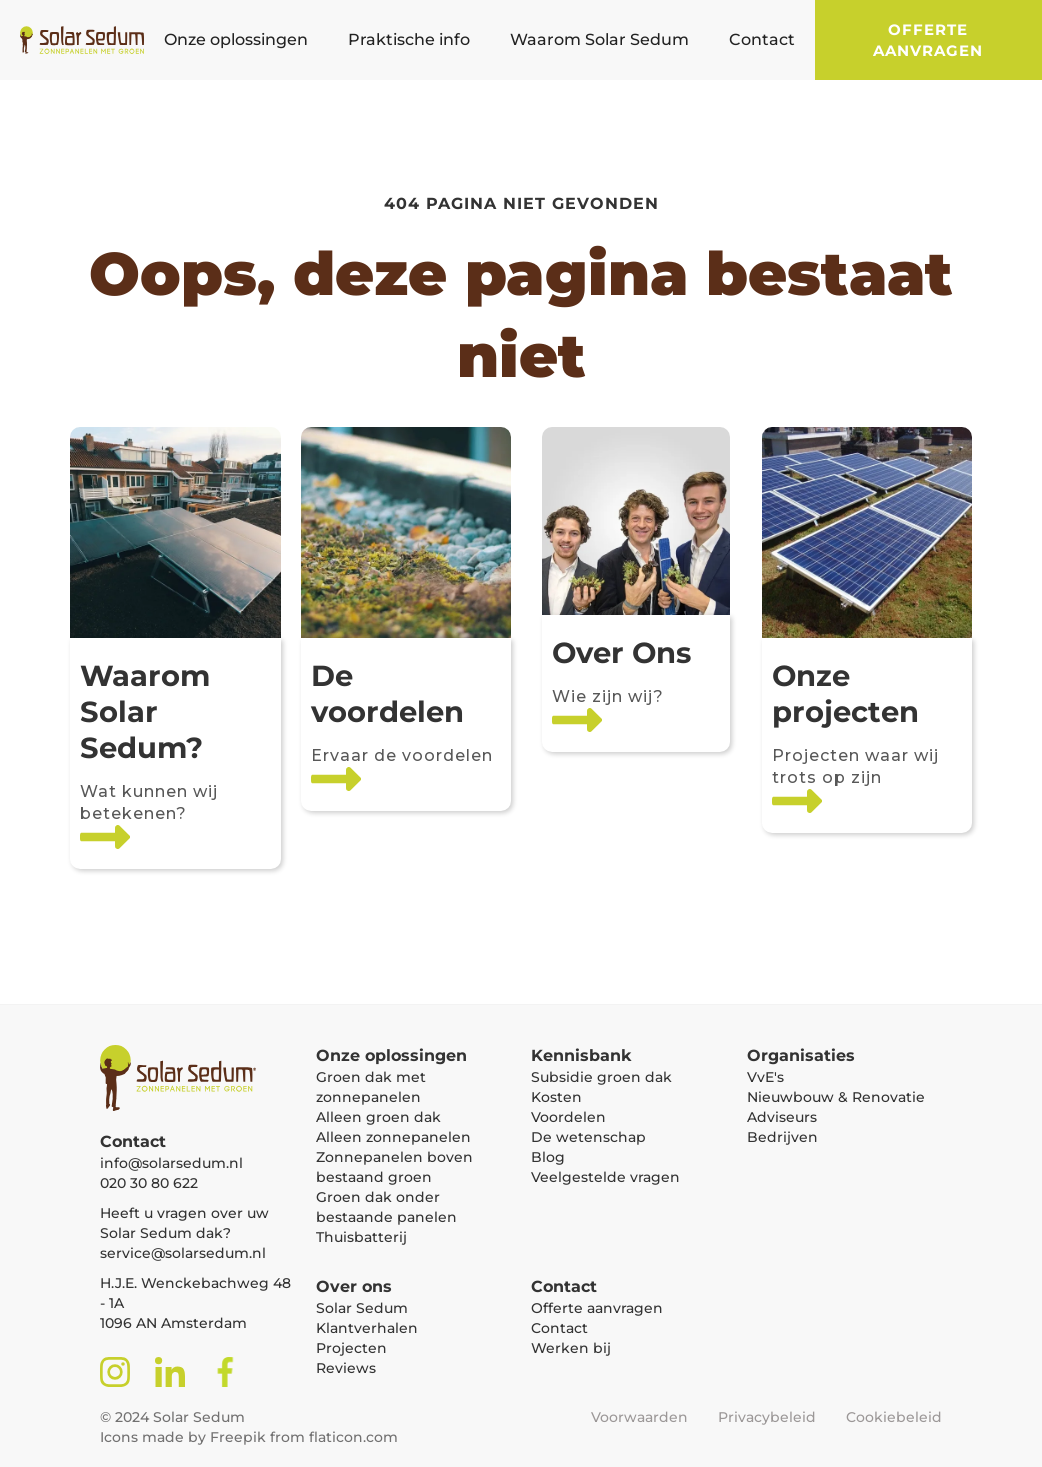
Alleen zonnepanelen (393, 1137)
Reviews (346, 1368)
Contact (559, 1328)
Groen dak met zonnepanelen (371, 1087)
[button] (236, 40)
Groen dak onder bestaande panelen (386, 1207)
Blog (548, 1157)
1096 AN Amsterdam (173, 1323)
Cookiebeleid (894, 1417)
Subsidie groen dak (601, 1077)
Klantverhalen (367, 1328)
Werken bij (571, 1348)
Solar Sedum (362, 1308)
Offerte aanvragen (928, 40)
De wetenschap (588, 1137)
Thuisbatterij (361, 1237)
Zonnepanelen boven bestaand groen (394, 1167)
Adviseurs (782, 1117)
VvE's (765, 1077)
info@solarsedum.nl (171, 1163)
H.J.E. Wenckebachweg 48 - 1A (195, 1293)
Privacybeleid (767, 1417)
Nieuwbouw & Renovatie (836, 1097)
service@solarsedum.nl (183, 1253)
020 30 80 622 (149, 1183)
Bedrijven (782, 1137)
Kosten (556, 1097)
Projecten (351, 1348)
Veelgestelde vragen (605, 1177)
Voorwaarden (639, 1417)
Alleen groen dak (378, 1117)
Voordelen (568, 1117)
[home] (72, 40)
